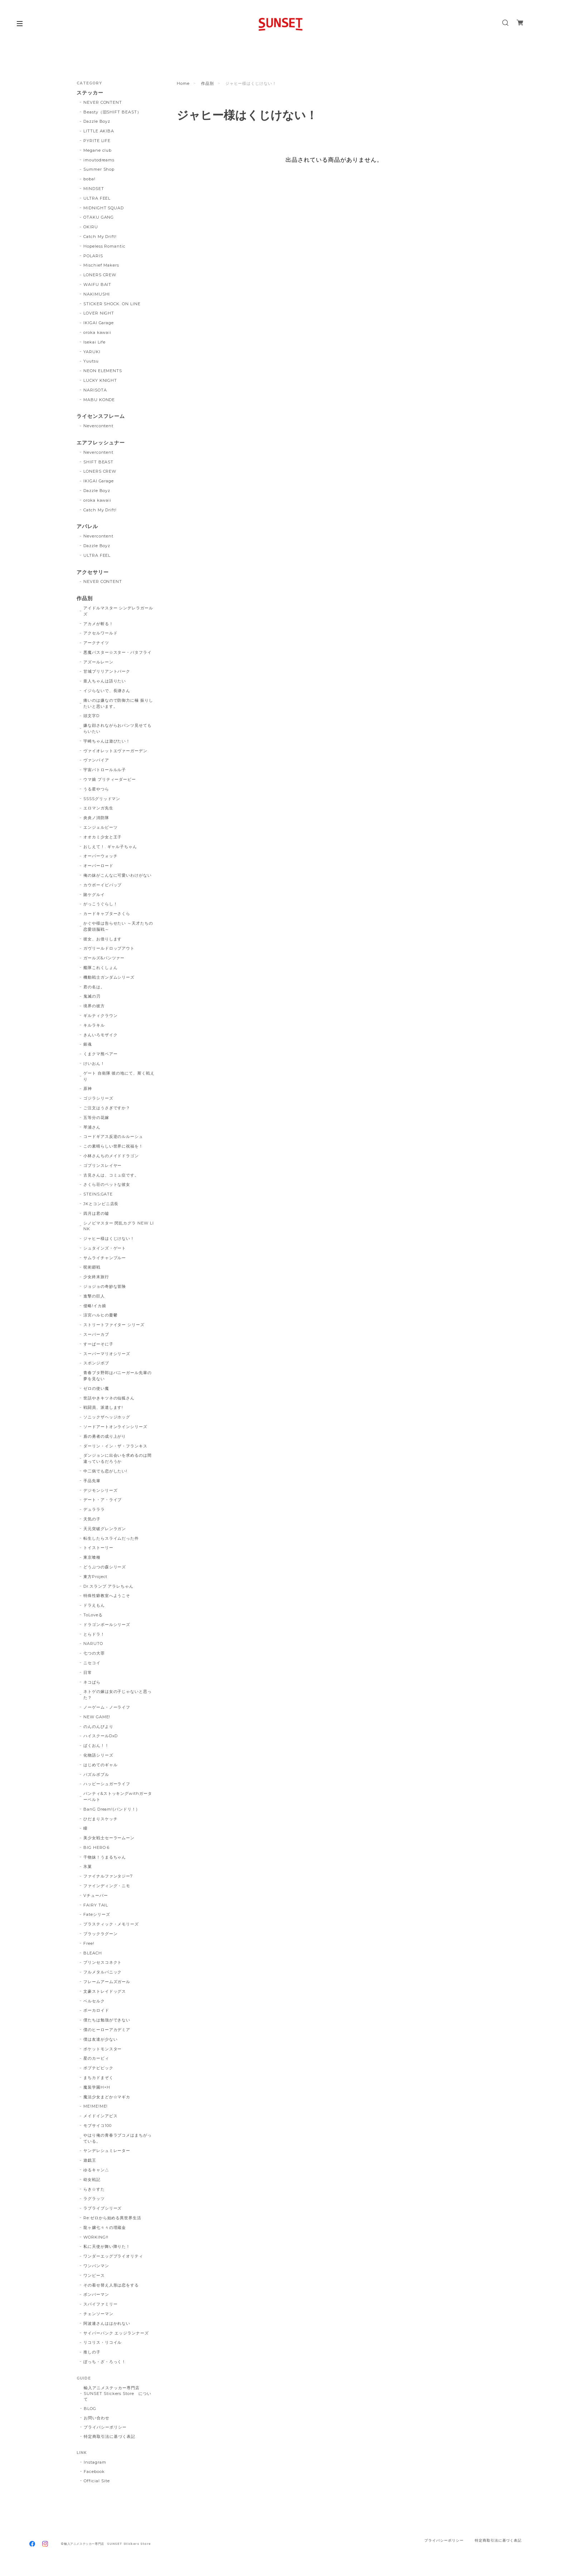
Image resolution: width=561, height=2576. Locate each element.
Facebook (94, 2471)
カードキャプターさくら (107, 913)
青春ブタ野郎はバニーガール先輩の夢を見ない (117, 1375)
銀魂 (87, 1044)
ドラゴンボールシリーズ (107, 1624)
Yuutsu (91, 361)
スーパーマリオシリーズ (107, 1353)
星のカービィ (96, 2058)
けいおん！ (94, 1063)
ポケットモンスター (102, 2048)
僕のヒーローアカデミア (107, 2029)
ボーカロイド (96, 2010)
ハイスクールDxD (100, 1735)
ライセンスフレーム (101, 416)
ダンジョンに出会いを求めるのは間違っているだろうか (117, 1458)
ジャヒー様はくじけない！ (109, 1238)
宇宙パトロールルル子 (104, 769)
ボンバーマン (96, 2294)
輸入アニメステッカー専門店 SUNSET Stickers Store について (117, 2393)
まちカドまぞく (98, 2077)
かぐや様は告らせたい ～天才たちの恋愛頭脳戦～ (118, 926)
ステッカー (90, 93)
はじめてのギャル (100, 1764)
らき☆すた (94, 2189)
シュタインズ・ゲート (104, 1248)
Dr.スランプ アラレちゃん (108, 1586)
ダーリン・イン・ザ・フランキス (115, 1445)
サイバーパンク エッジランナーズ (116, 2333)
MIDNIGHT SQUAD (103, 207)
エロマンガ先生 (98, 807)
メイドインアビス (100, 2115)
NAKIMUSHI (96, 294)
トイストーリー (98, 1547)
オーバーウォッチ (100, 855)
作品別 (207, 83)
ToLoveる (93, 1614)
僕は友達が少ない (100, 2039)
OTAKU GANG (98, 217)
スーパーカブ (96, 1334)
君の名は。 (94, 986)
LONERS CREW (100, 274)
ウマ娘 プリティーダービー (109, 779)
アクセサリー (93, 572)
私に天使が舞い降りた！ (107, 2246)
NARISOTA (95, 390)
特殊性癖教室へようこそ (107, 1595)
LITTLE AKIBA (98, 130)
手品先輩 (92, 1480)
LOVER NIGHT (98, 313)
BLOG (90, 2408)
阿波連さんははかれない (107, 2323)
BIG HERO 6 (96, 1847)
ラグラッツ (94, 2198)
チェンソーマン (98, 2313)
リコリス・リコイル (102, 2342)
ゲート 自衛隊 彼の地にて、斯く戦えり (119, 1076)
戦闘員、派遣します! (103, 1407)
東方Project (95, 1576)
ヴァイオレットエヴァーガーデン (115, 750)
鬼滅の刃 (92, 996)
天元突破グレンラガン (104, 1528)
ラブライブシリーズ (102, 2208)
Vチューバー (95, 1895)
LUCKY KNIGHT (100, 380)
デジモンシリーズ (100, 1490)
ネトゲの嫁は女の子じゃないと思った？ (117, 1694)
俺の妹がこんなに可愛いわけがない (117, 875)
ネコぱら (92, 1682)
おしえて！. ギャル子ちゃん (110, 846)
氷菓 (87, 1866)
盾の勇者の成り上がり (104, 1436)
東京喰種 (92, 1557)
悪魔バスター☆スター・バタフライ (117, 652)
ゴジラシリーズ (98, 1098)
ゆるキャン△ (96, 2169)
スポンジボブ (96, 1362)
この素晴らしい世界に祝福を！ (113, 1146)
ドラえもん (94, 1605)
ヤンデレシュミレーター (107, 2150)
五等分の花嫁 (96, 1117)
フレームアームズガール (107, 1981)
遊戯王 (89, 2160)
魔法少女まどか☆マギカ (107, 2096)
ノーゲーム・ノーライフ (107, 1707)
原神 (87, 1088)
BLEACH (92, 1953)
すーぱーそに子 (98, 1344)
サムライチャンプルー (104, 1257)
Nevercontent (98, 425)
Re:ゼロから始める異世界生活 (112, 2217)
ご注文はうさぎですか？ (107, 1107)
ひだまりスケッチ (100, 1818)
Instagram (95, 2462)
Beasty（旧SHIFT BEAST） (112, 112)
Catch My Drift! (100, 236)
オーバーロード (98, 865)
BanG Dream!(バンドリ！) (110, 1809)
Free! (88, 1943)
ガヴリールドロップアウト (109, 948)
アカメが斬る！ (98, 623)
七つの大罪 (94, 1653)
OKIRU (90, 226)
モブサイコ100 (97, 2125)
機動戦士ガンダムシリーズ (109, 977)
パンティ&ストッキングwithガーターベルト (117, 1796)
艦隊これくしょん (100, 967)
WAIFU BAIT (99, 284)
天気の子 (92, 1518)
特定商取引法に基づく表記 (109, 2436)
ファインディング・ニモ (107, 1885)
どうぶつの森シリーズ (104, 1566)
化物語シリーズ (98, 1755)
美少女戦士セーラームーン (109, 1837)
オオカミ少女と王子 (102, 836)
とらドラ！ (94, 1634)
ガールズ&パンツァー (104, 957)
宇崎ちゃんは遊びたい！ (107, 741)
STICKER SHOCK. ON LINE (112, 303)
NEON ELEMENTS (102, 370)
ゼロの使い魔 (96, 1388)
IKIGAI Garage (98, 322)
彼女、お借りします (102, 938)
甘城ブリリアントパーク (107, 671)
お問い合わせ (96, 2417)
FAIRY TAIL (95, 1905)
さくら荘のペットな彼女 (107, 1184)
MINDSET (93, 188)
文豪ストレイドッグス (104, 1991)
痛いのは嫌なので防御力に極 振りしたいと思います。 (118, 703)
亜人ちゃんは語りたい (104, 680)
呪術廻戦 (92, 1267)
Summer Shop (99, 169)
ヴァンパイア (96, 760)
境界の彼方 (94, 1005)
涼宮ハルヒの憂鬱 (100, 1315)
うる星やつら (96, 789)
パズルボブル (96, 1774)
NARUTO (93, 1643)
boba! (89, 178)
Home (183, 83)
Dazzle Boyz (97, 121)
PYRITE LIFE (97, 140)
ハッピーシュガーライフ (107, 1783)
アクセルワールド (100, 633)
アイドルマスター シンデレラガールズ (118, 611)
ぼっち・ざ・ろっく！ (104, 2361)
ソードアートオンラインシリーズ (115, 1426)
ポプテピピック (98, 2067)
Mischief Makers (101, 265)
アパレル (87, 527)
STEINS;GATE (98, 1194)
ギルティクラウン (100, 1015)
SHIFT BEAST (98, 461)
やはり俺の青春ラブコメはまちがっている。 (117, 2138)
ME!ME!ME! (95, 2106)
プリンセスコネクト (102, 1962)
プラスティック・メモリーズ (113, 1924)
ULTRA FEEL (97, 198)
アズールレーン (98, 661)
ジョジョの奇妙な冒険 (104, 1286)
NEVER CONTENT (102, 102)
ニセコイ (92, 1662)
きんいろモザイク (100, 1034)
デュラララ (94, 1509)
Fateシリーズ (96, 1914)
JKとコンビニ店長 (101, 1203)
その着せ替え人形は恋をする (111, 2285)
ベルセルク (94, 2000)
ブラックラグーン (100, 1933)
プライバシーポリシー (105, 2427)
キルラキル (94, 1025)
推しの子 (92, 2352)
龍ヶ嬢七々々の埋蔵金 (104, 2227)
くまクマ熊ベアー (100, 1053)
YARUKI (92, 351)
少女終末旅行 (96, 1276)
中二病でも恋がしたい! (105, 1471)
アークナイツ (96, 642)
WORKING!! (96, 2237)
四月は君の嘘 (96, 1213)
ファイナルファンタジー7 (108, 1876)
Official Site (96, 2480)
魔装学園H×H (96, 2087)
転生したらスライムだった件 (111, 1538)
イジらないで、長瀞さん (107, 690)
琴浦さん (92, 1127)
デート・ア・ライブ (102, 1499)
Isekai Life (94, 342)
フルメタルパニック (102, 1971)
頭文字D (91, 715)
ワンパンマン (96, 2265)
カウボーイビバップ (102, 884)
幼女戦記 (92, 2179)
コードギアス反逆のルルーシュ (113, 1136)
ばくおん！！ (96, 1745)
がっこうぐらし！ (100, 903)
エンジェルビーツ (100, 827)
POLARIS (93, 255)
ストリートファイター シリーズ (114, 1324)
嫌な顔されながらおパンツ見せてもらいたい (117, 728)
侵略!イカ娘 (94, 1305)
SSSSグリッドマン (102, 798)
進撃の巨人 (94, 1296)
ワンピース (94, 2275)
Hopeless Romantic (104, 246)
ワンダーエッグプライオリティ (113, 2256)
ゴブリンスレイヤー (102, 1165)
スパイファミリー (100, 2304)
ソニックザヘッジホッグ (107, 1417)
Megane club (97, 150)
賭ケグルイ (94, 894)
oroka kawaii (97, 332)
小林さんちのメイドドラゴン (111, 1155)
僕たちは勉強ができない (107, 2019)
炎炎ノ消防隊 (96, 817)
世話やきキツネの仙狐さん (109, 1398)
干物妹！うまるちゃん (104, 1857)
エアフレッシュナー (101, 443)
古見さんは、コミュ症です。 (111, 1175)
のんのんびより (98, 1726)
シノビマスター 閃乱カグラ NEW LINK (118, 1226)
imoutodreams (99, 159)
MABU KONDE (99, 399)
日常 (87, 1672)
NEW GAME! (97, 1716)
